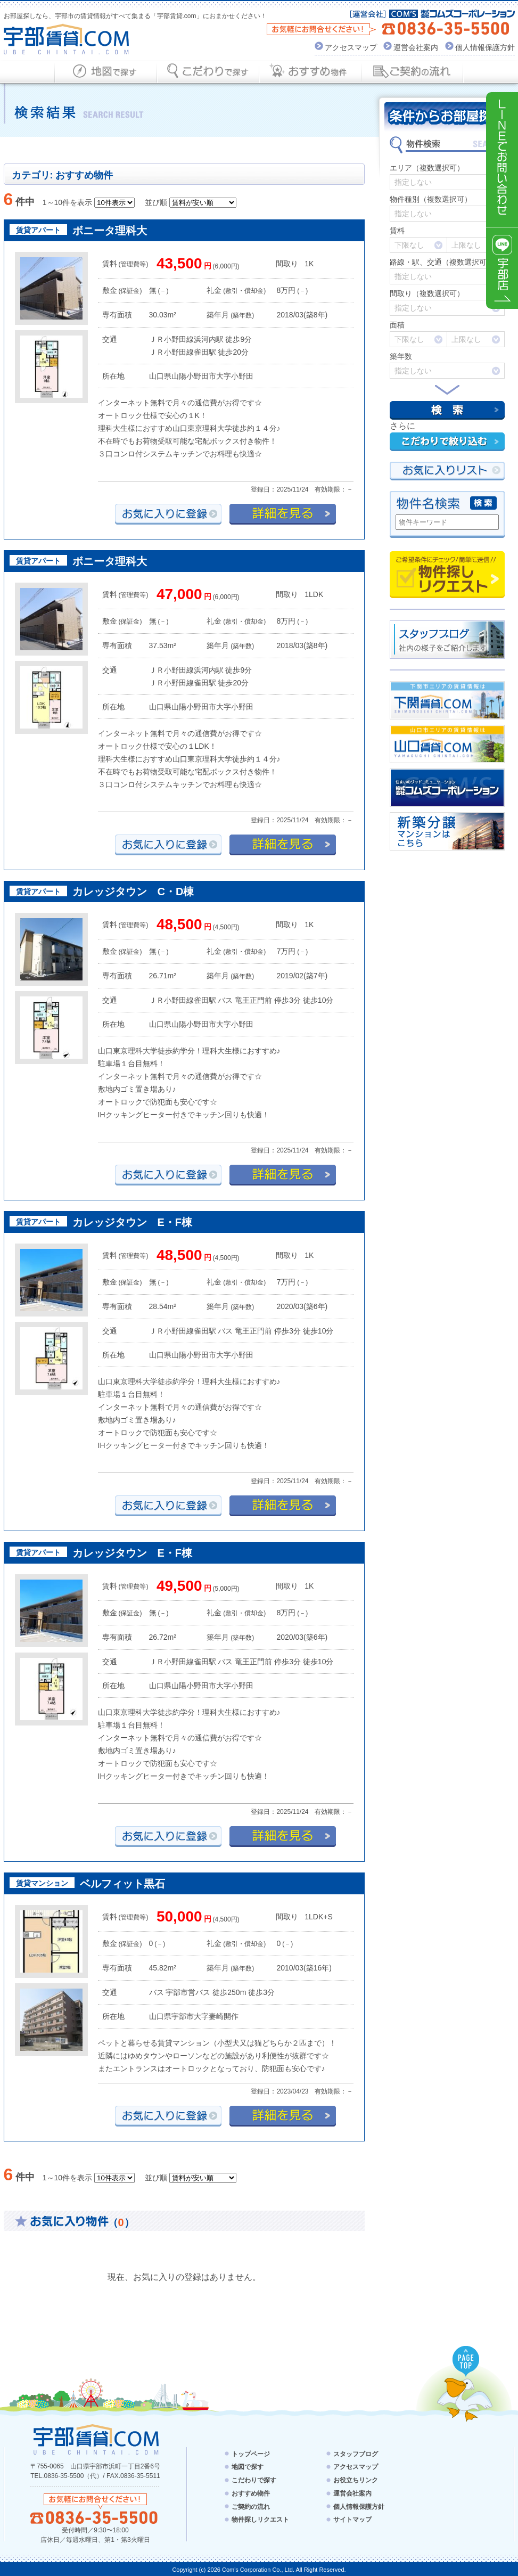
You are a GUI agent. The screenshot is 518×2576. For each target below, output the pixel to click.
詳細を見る (282, 514)
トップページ (251, 2453)
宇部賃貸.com (67, 39)
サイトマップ (352, 2519)
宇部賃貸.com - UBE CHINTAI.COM (95, 2439)
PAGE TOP (466, 2362)
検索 (447, 410)
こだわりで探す (254, 2480)
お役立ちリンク (355, 2480)
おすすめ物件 (251, 2493)
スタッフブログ (355, 2453)
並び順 (156, 202)
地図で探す (248, 2467)
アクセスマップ (351, 47)
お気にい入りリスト (447, 471)
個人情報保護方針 (485, 47)
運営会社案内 (415, 47)
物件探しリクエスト (447, 574)
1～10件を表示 (67, 202)
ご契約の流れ (251, 2506)
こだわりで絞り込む (447, 441)
